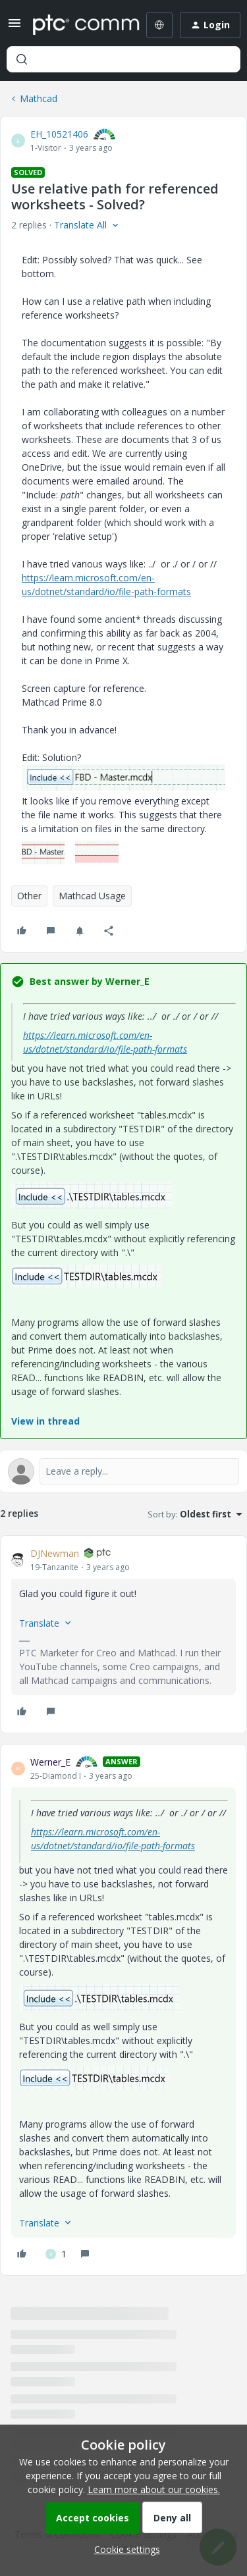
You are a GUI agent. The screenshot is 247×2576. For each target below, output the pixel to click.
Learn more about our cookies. (154, 2489)
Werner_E (50, 1762)
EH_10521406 (59, 134)
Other (29, 895)
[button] (14, 27)
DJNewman (54, 1553)
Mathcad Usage (92, 895)
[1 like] (56, 2254)
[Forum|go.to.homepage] (77, 25)
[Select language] (159, 25)
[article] (123, 1634)
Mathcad (38, 98)
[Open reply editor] (123, 1471)
